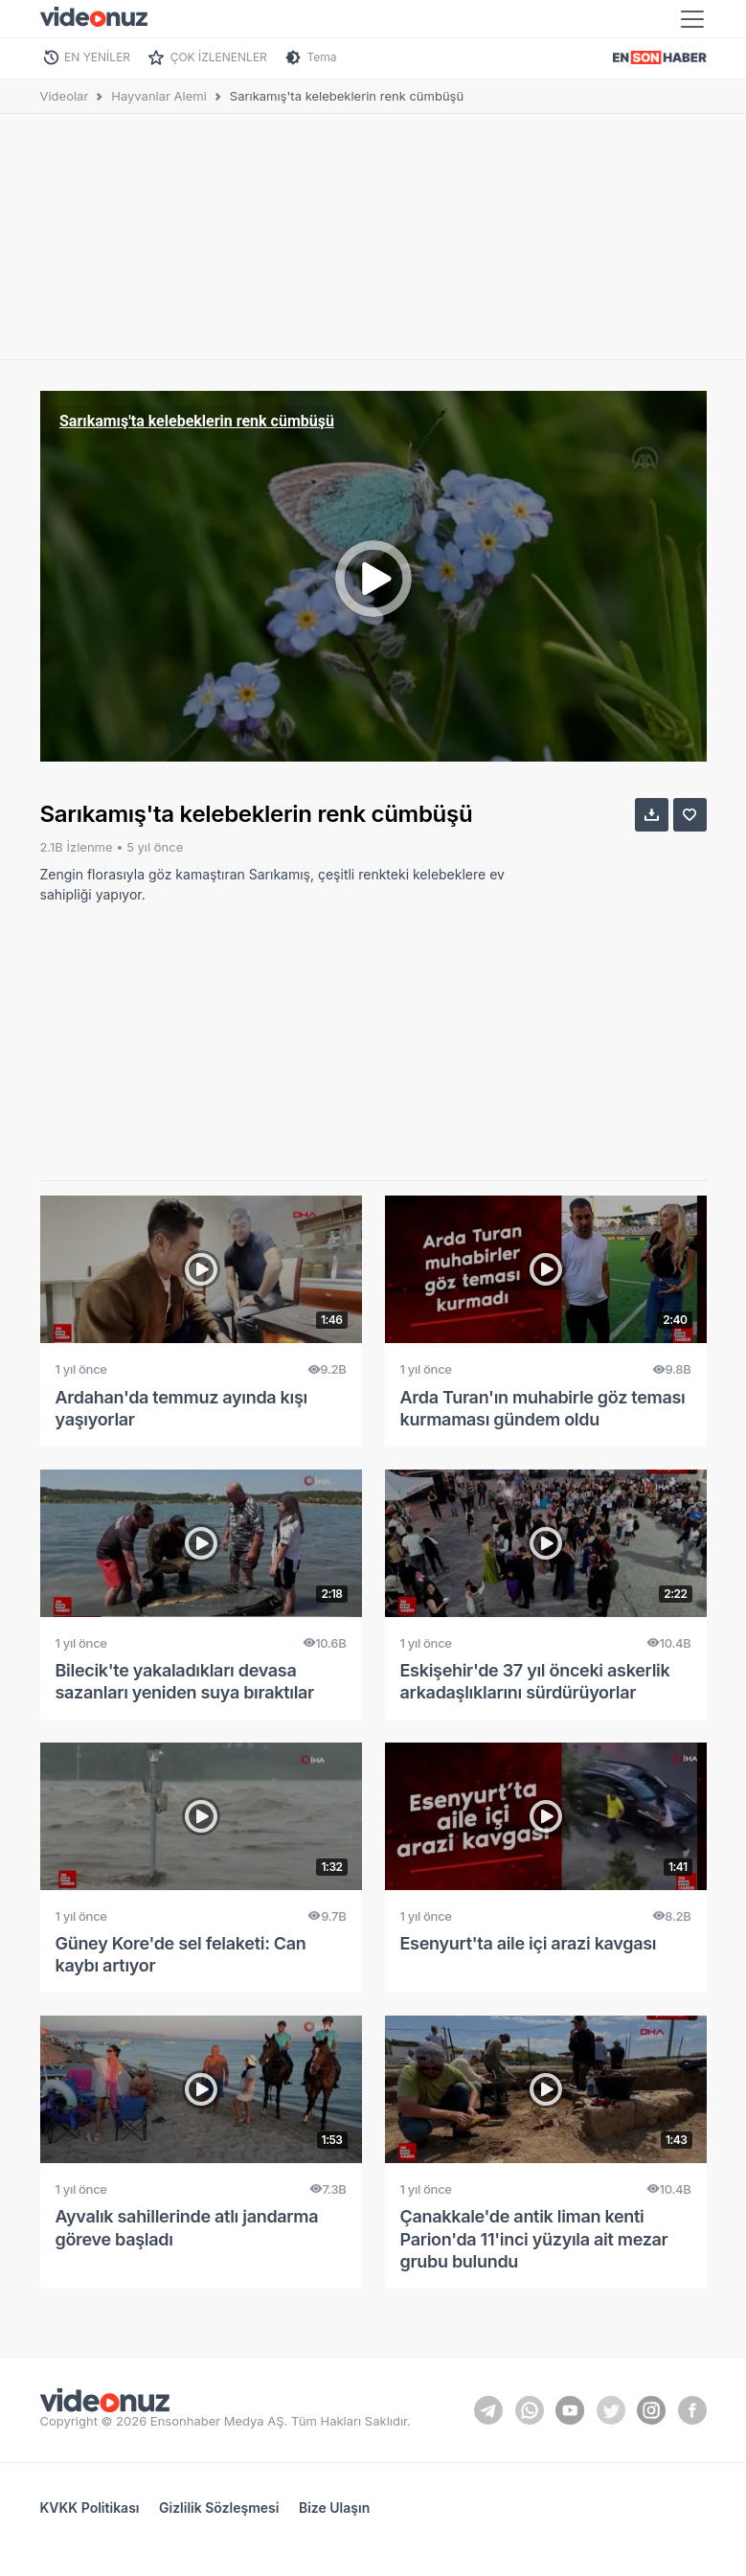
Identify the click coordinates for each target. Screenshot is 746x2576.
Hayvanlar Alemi (159, 95)
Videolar (64, 95)
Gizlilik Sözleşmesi (219, 2507)
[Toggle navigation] (692, 19)
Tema (321, 57)
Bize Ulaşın (334, 2507)
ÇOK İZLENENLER (218, 57)
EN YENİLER (97, 57)
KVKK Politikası (90, 2507)
